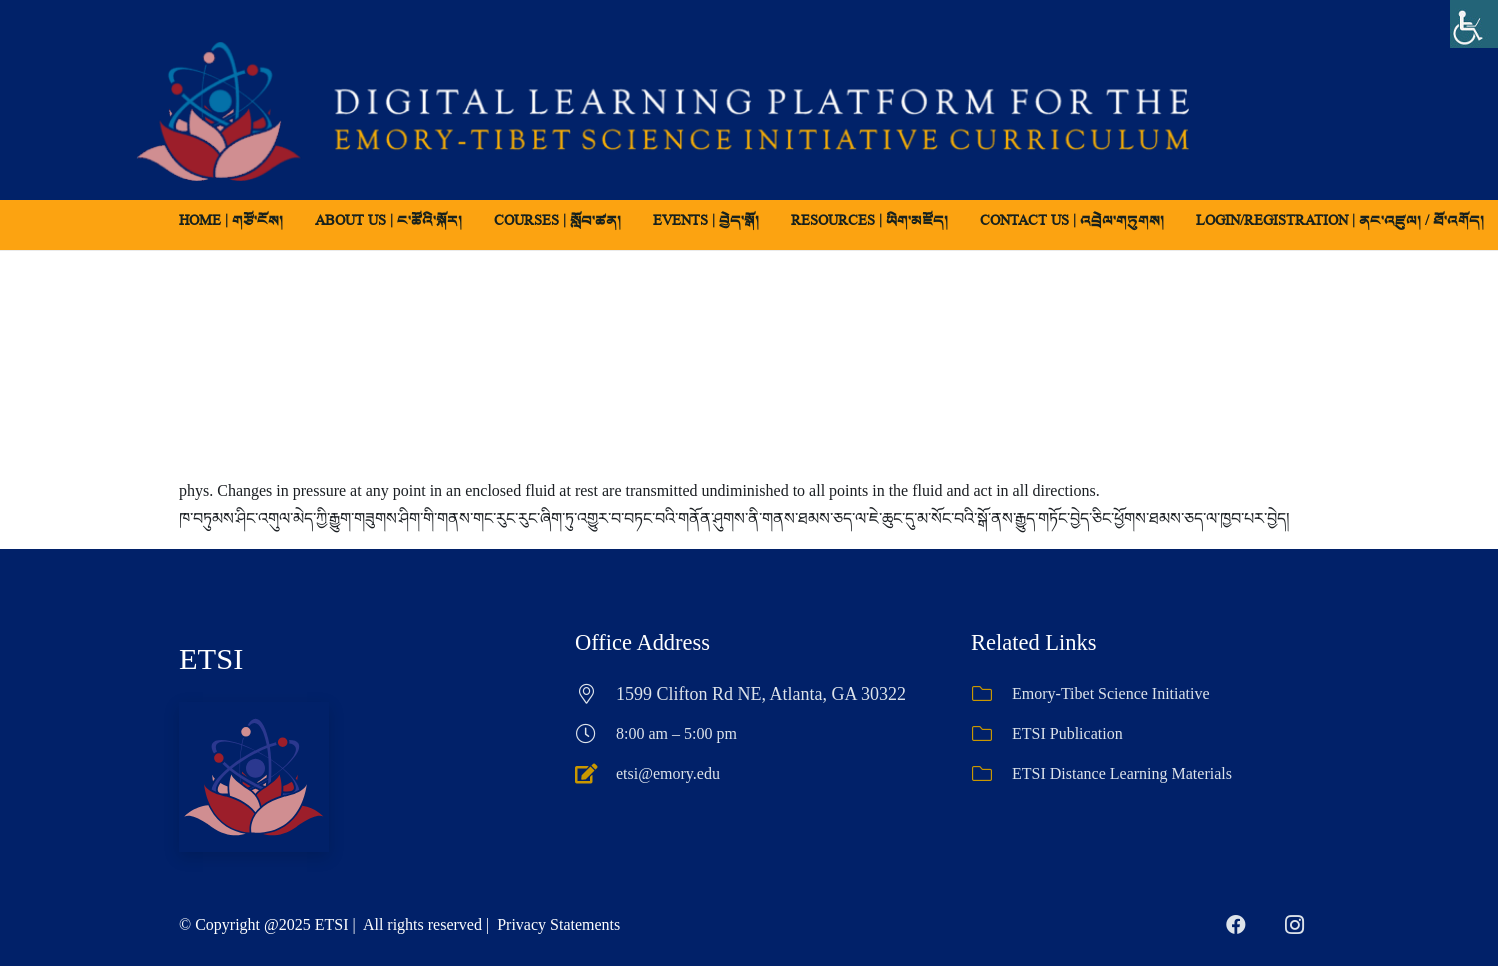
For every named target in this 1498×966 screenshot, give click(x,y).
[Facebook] (1236, 925)
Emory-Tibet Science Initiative (1111, 693)
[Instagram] (1294, 925)
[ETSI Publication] (991, 734)
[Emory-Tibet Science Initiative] (991, 694)
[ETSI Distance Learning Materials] (991, 774)
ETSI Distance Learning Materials (1122, 773)
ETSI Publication (1067, 733)
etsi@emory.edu (668, 773)
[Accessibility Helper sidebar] (1474, 24)
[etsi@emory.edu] (595, 774)
